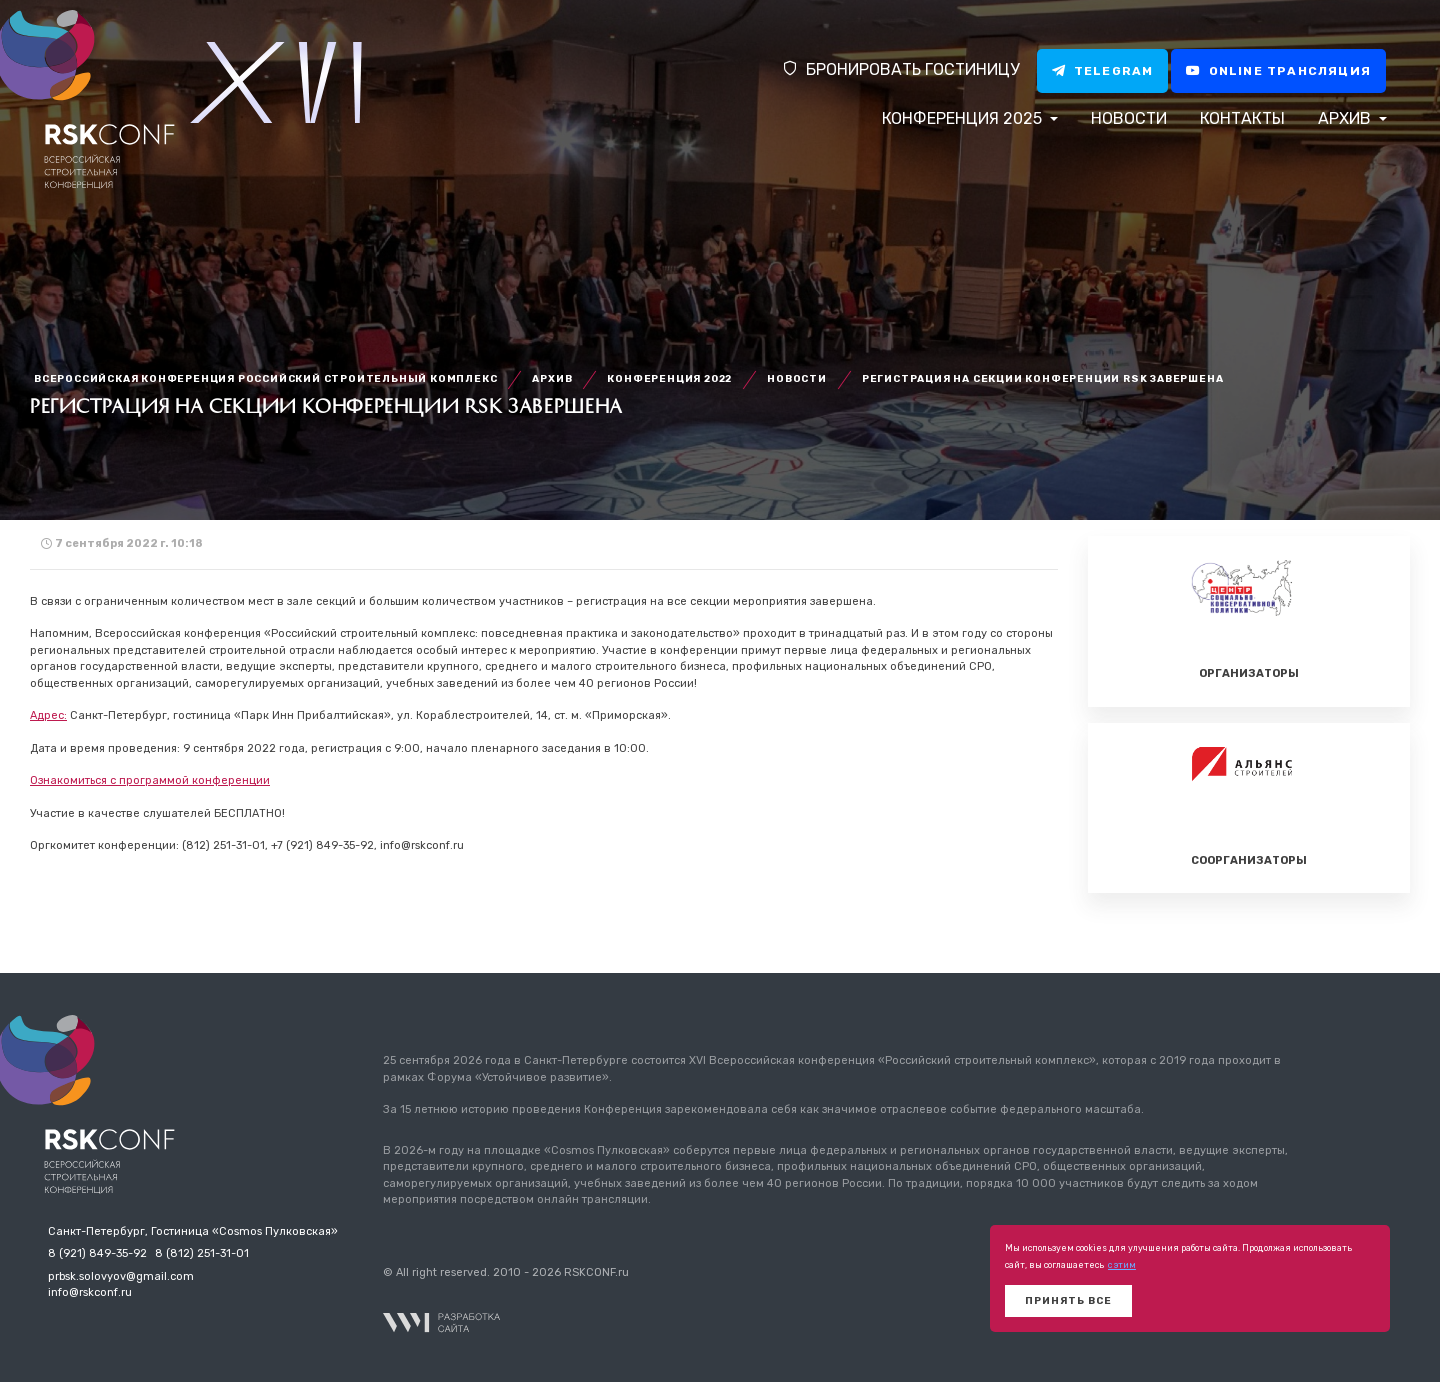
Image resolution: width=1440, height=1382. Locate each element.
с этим (1122, 1265)
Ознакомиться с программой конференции (150, 780)
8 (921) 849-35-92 (97, 1253)
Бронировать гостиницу (900, 69)
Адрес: (48, 715)
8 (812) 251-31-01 (202, 1253)
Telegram (1103, 71)
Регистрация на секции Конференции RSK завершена (1043, 379)
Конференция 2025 (964, 118)
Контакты (1242, 118)
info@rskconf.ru (90, 1292)
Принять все (1068, 1301)
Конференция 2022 (669, 379)
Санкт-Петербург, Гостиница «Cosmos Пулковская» (193, 1231)
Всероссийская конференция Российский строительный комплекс (265, 379)
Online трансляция (1278, 71)
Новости (1129, 118)
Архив (1346, 118)
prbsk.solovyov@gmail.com (121, 1276)
